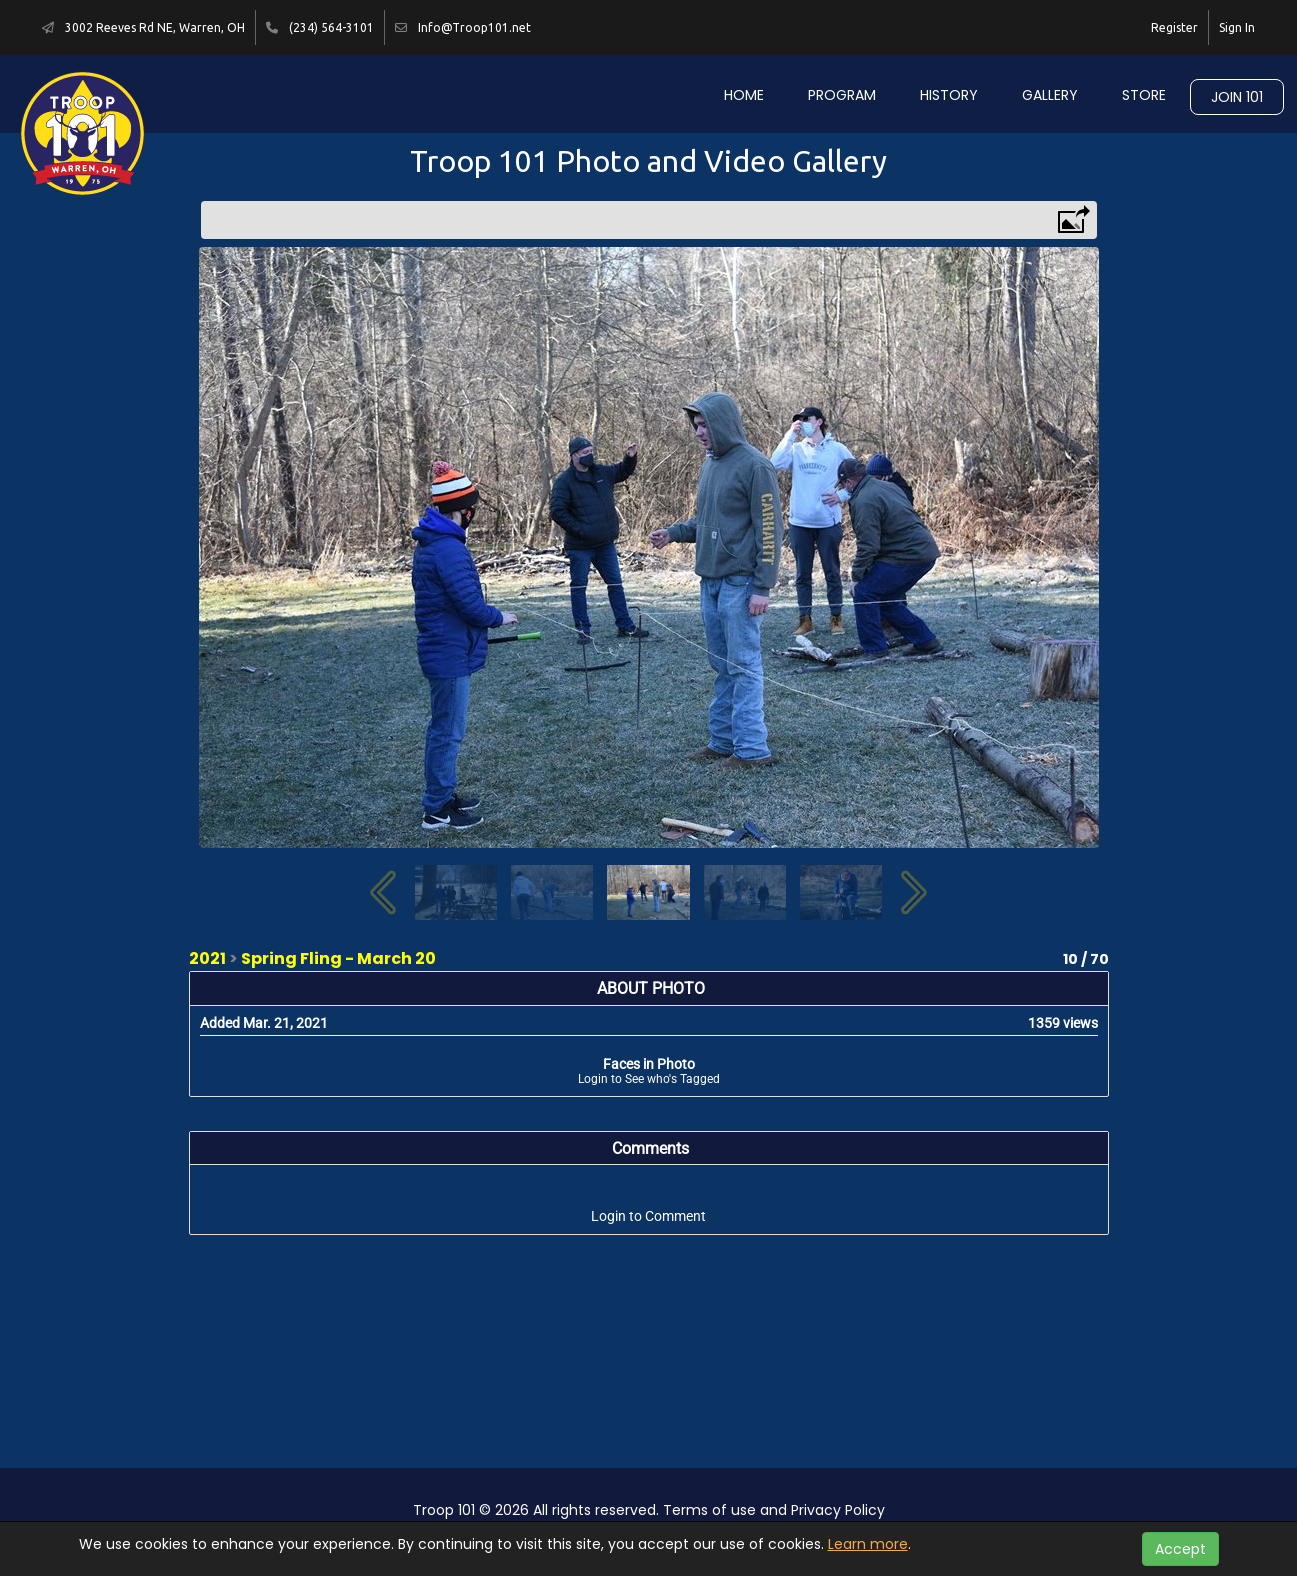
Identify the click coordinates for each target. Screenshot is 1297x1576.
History (949, 95)
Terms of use (709, 1510)
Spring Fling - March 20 (338, 958)
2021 (207, 958)
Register (1174, 27)
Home (744, 95)
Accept (1180, 1549)
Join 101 (1237, 97)
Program (842, 95)
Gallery (1050, 95)
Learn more (868, 1544)
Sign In (1237, 27)
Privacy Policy (838, 1510)
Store (1144, 95)
